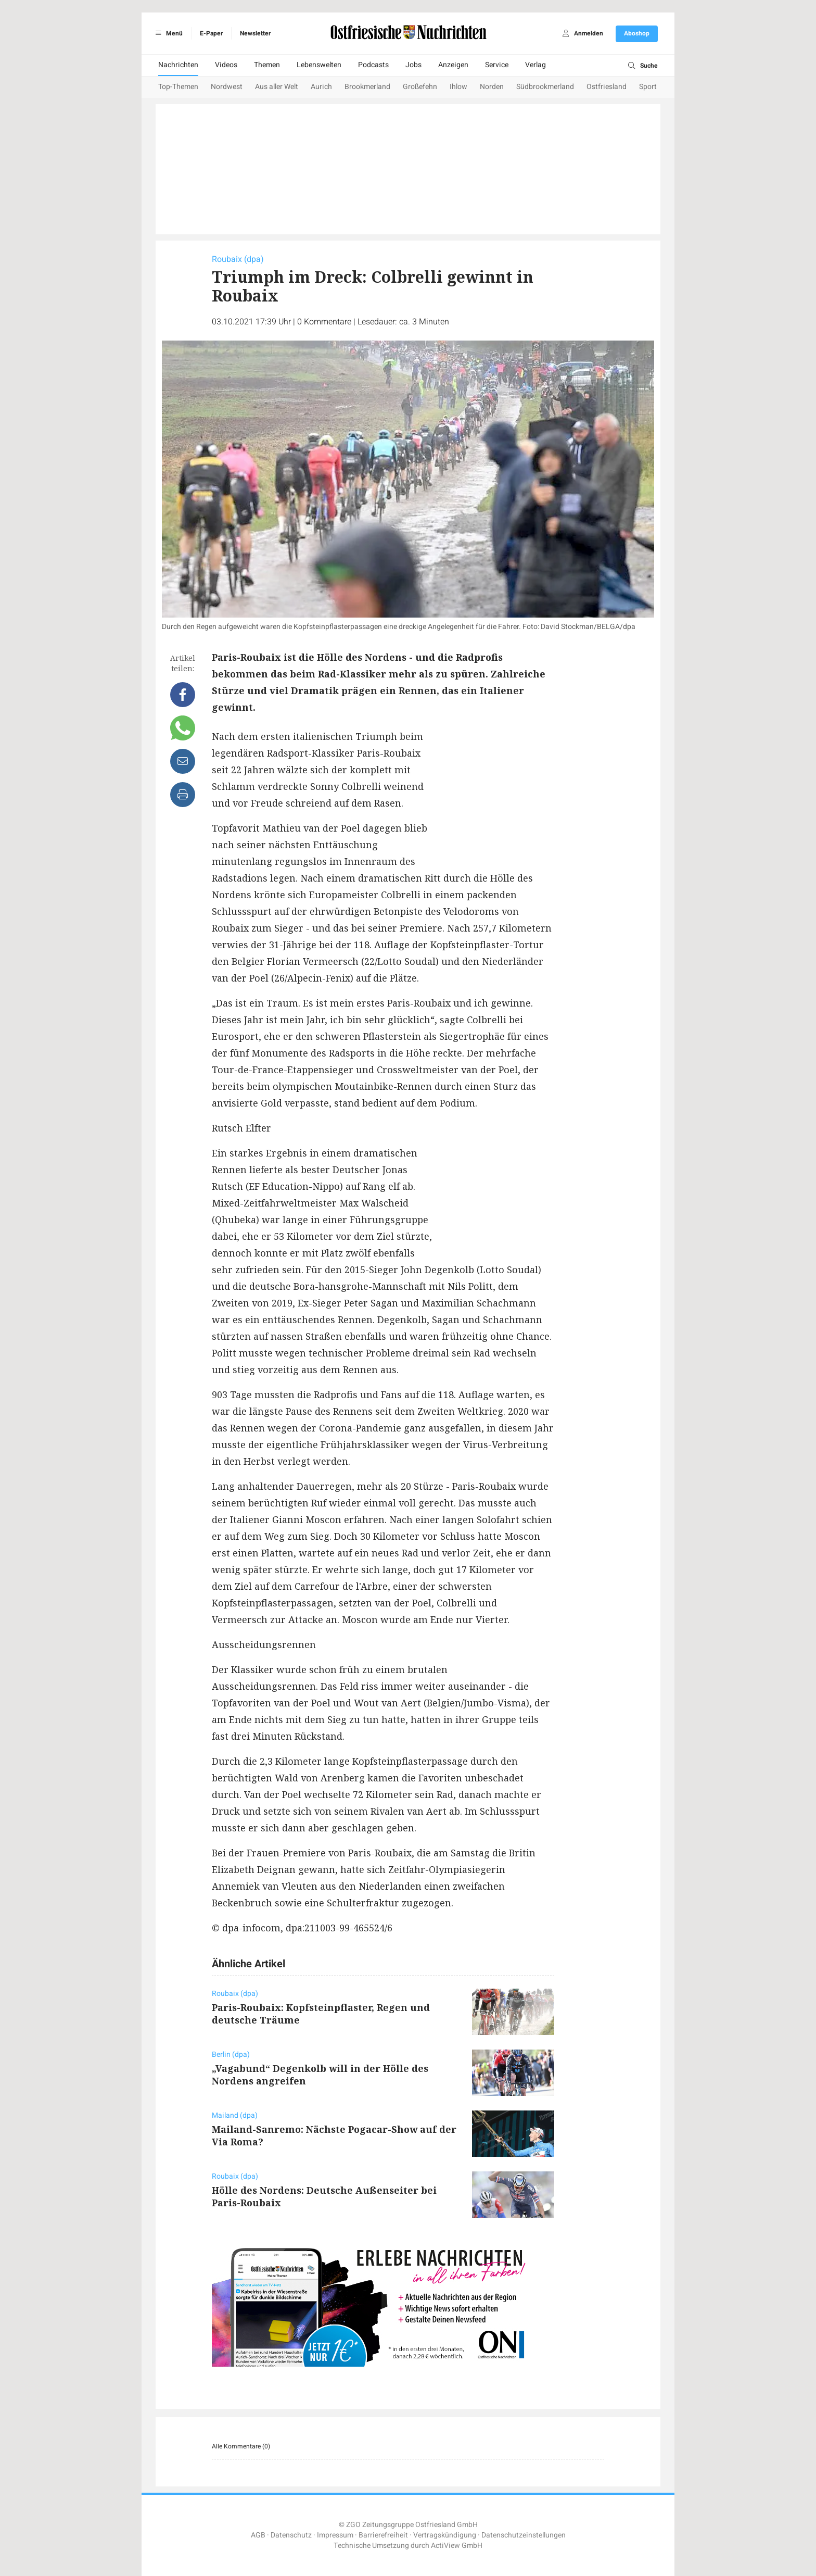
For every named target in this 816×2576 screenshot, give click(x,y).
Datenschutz (291, 2535)
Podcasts (373, 64)
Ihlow (458, 86)
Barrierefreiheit (383, 2535)
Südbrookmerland (545, 86)
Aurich (321, 86)
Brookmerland (367, 86)
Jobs (413, 64)
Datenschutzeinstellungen (523, 2535)
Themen (267, 64)
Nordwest (227, 86)
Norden (492, 86)
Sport (648, 86)
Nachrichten (178, 64)
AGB (258, 2535)
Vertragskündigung (444, 2535)
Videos (226, 64)
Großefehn (420, 86)
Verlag (535, 64)
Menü (167, 33)
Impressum (335, 2535)
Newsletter (255, 33)
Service (496, 64)
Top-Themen (178, 86)
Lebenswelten (319, 64)
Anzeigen (453, 64)
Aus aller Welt (276, 86)
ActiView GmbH (456, 2545)
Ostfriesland (606, 86)
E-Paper (211, 33)
